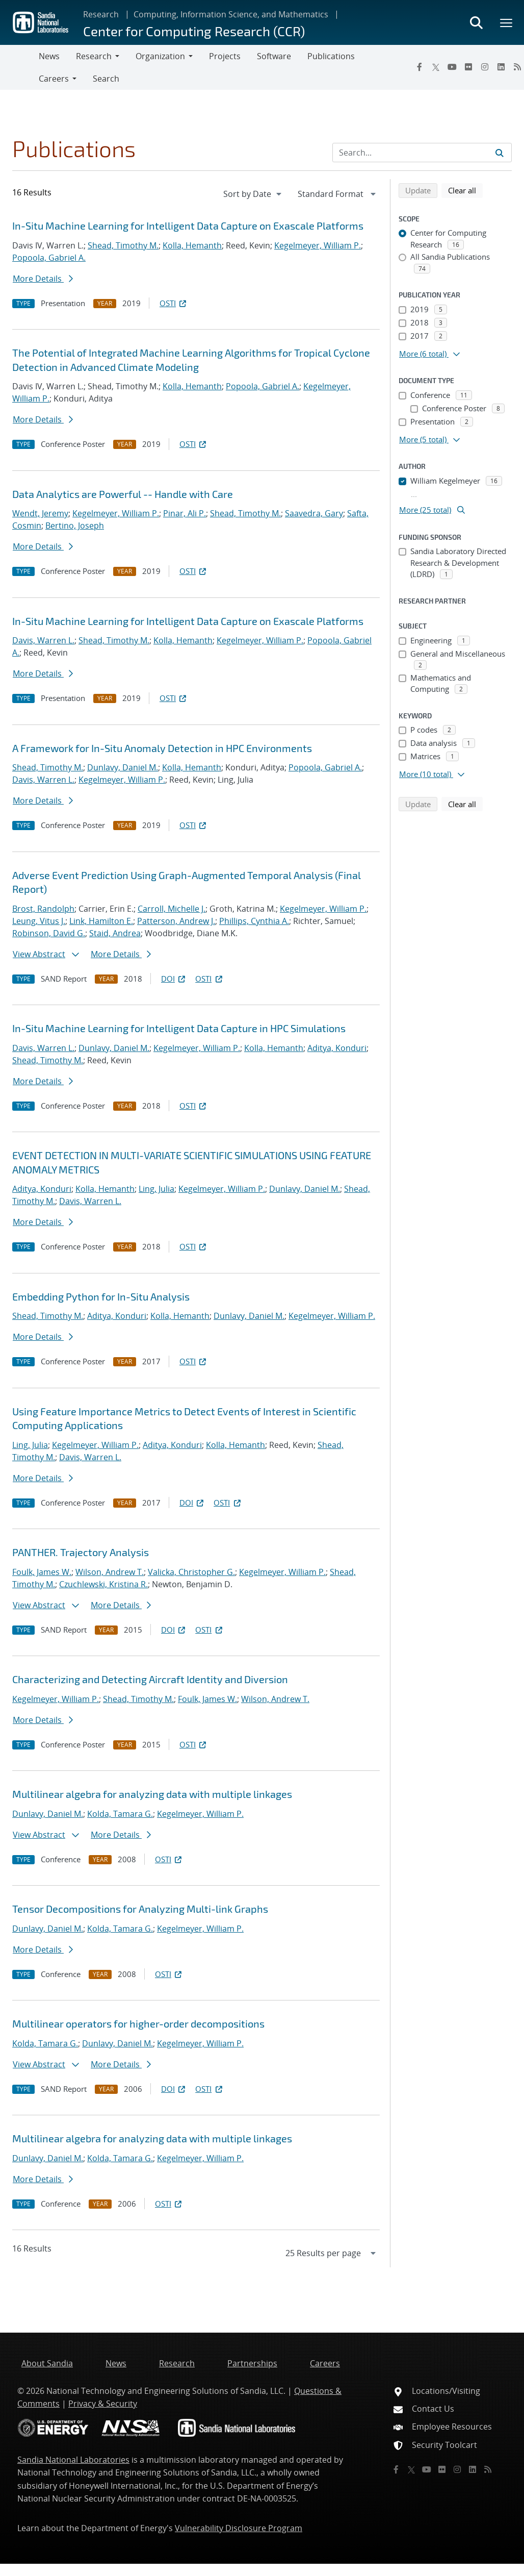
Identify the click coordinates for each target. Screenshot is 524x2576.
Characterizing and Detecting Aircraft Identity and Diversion (150, 1679)
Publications (331, 56)
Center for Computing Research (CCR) (194, 31)
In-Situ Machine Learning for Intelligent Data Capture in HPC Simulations (179, 1028)
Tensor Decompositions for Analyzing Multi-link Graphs (140, 1909)
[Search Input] (422, 152)
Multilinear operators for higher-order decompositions (138, 2023)
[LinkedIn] (501, 66)
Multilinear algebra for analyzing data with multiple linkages (152, 1794)
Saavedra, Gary (314, 513)
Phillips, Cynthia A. (254, 921)
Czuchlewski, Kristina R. (103, 1584)
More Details (43, 278)
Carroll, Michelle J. (171, 908)
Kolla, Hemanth (192, 245)
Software (274, 56)
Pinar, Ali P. (184, 513)
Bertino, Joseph (74, 525)
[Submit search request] (499, 152)
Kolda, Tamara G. (120, 1813)
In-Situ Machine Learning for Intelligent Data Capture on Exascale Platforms (187, 225)
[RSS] (487, 2469)
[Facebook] (419, 66)
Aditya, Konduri (336, 1048)
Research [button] (94, 56)
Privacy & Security (102, 2403)
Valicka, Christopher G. (191, 1572)
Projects (225, 56)
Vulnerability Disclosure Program (238, 2528)
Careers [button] (54, 78)
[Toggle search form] (476, 22)
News (49, 56)
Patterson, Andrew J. (176, 921)
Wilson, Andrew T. (109, 1572)
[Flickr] (468, 66)
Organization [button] (160, 56)
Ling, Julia (156, 1188)
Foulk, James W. (41, 1572)
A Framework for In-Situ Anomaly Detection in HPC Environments (162, 748)
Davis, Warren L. (43, 640)
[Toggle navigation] (19, 67)
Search (106, 78)
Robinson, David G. (48, 933)
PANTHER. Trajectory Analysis (80, 1552)
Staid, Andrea (115, 933)
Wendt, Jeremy (40, 513)
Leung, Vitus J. (38, 921)
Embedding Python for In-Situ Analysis (101, 1296)
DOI (174, 978)
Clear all (465, 189)
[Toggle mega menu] (506, 22)
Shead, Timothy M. (123, 245)
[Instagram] (484, 66)
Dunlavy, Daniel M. (122, 767)
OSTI (174, 303)
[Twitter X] (435, 66)
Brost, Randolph (43, 908)
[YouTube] (452, 66)
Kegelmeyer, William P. (317, 245)
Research (101, 14)
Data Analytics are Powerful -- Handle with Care (122, 494)
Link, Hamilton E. (101, 921)
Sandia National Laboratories (73, 2459)
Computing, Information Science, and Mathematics (231, 14)
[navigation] (253, 194)
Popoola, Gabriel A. (49, 257)
